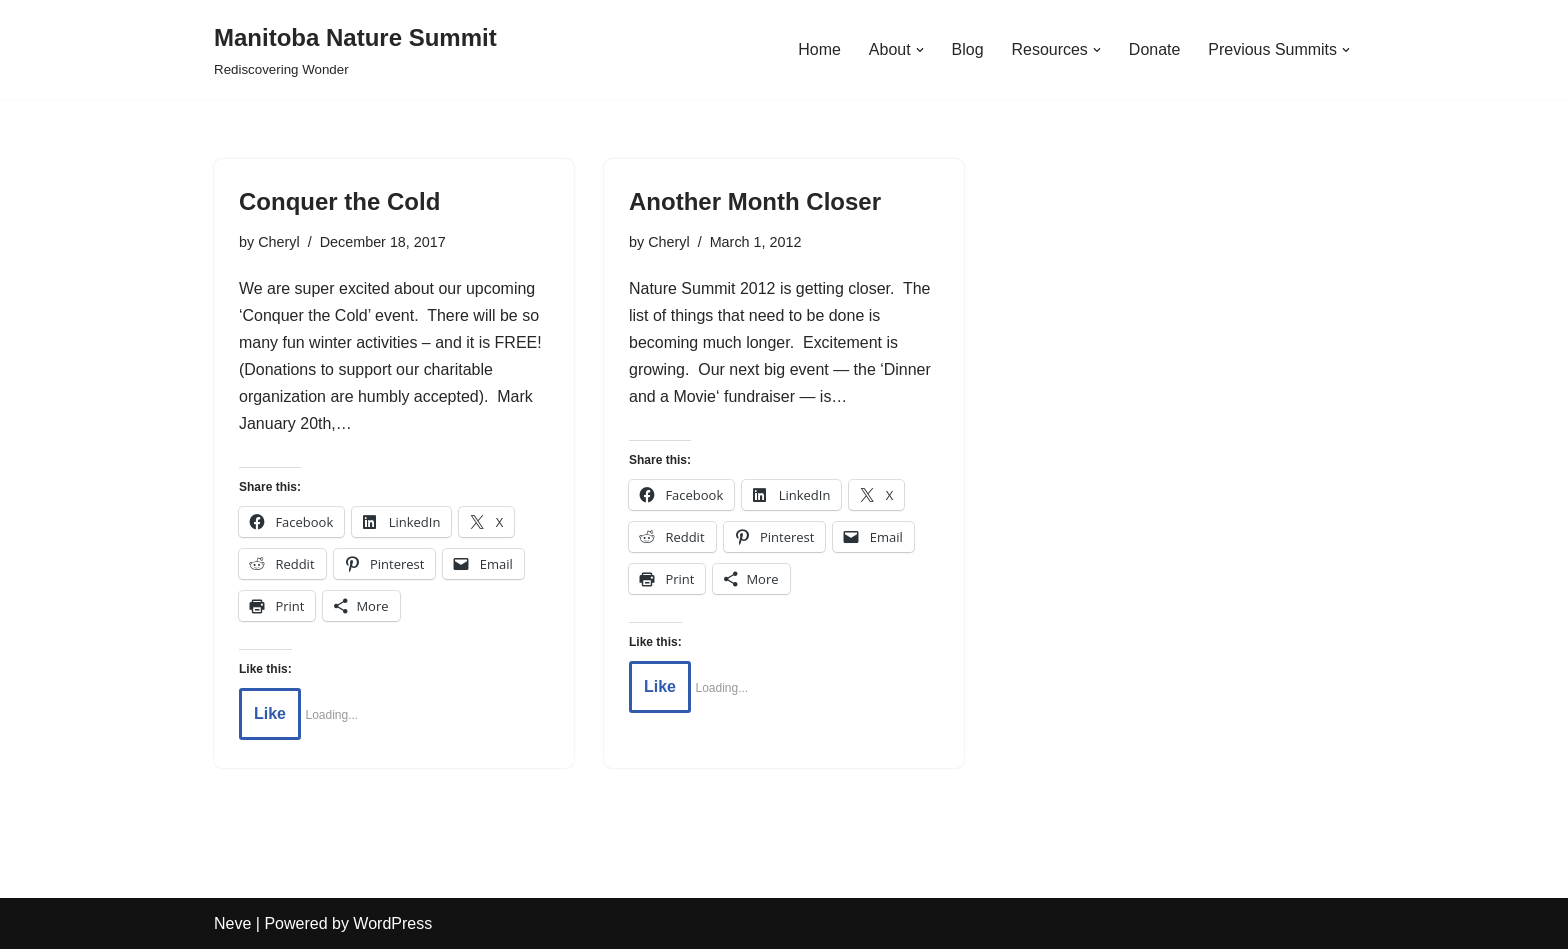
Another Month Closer (755, 201)
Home (818, 49)
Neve (232, 924)
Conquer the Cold (339, 201)
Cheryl (279, 242)
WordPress (392, 924)
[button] (919, 50)
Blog (967, 49)
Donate (1154, 49)
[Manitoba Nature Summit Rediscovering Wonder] (355, 49)
